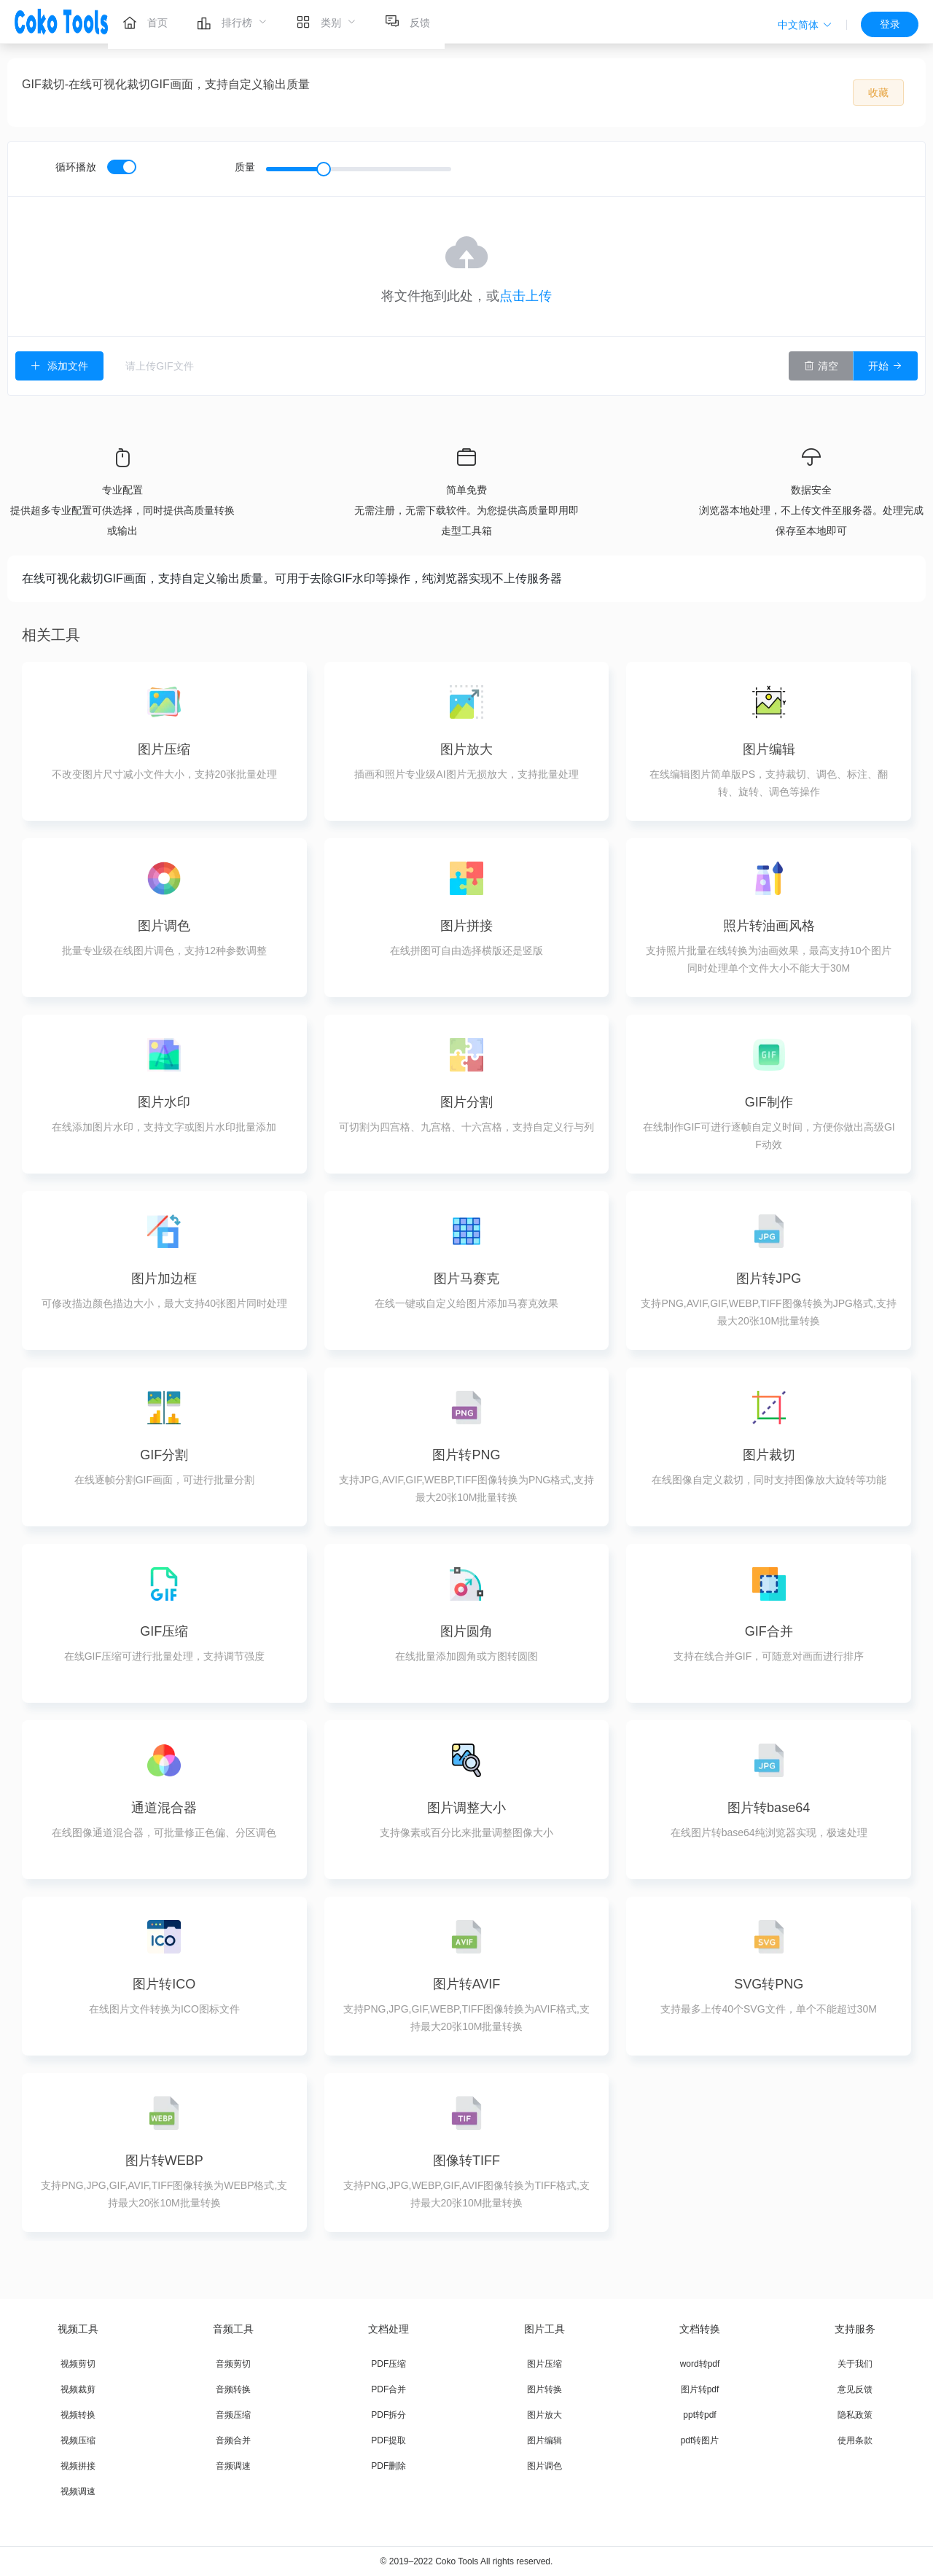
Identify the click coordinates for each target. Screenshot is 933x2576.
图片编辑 (544, 2440)
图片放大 (544, 2415)
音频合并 (233, 2440)
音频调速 (233, 2466)
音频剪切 (233, 2364)
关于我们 (855, 2364)
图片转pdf (700, 2389)
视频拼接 (77, 2466)
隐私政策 (855, 2415)
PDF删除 (388, 2466)
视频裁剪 (77, 2389)
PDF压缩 (388, 2364)
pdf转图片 (700, 2440)
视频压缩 (77, 2440)
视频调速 (77, 2491)
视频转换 (77, 2415)
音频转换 (233, 2389)
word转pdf (700, 2364)
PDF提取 (388, 2440)
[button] (805, 24)
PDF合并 (388, 2389)
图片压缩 (544, 2364)
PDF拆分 (388, 2415)
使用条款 (855, 2440)
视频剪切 (77, 2364)
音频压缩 (233, 2415)
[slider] (358, 169)
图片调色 (544, 2466)
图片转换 (544, 2389)
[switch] (121, 167)
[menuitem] (145, 22)
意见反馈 (855, 2389)
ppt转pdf (699, 2415)
